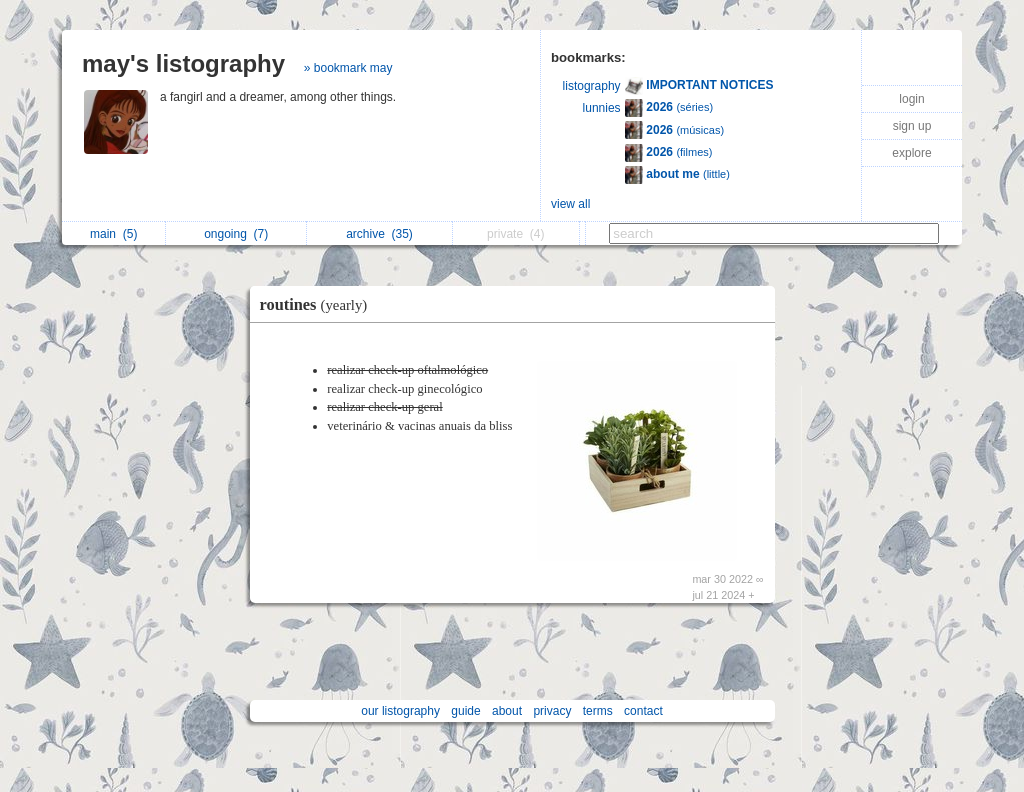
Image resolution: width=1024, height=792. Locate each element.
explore (911, 153)
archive (379, 234)
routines (319, 304)
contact (643, 711)
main (113, 234)
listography (592, 86)
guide (465, 711)
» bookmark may (348, 68)
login (911, 99)
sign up (912, 126)
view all (570, 204)
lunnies (602, 108)
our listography (400, 711)
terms (598, 711)
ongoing (236, 234)
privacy (552, 711)
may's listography (183, 63)
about (507, 711)
